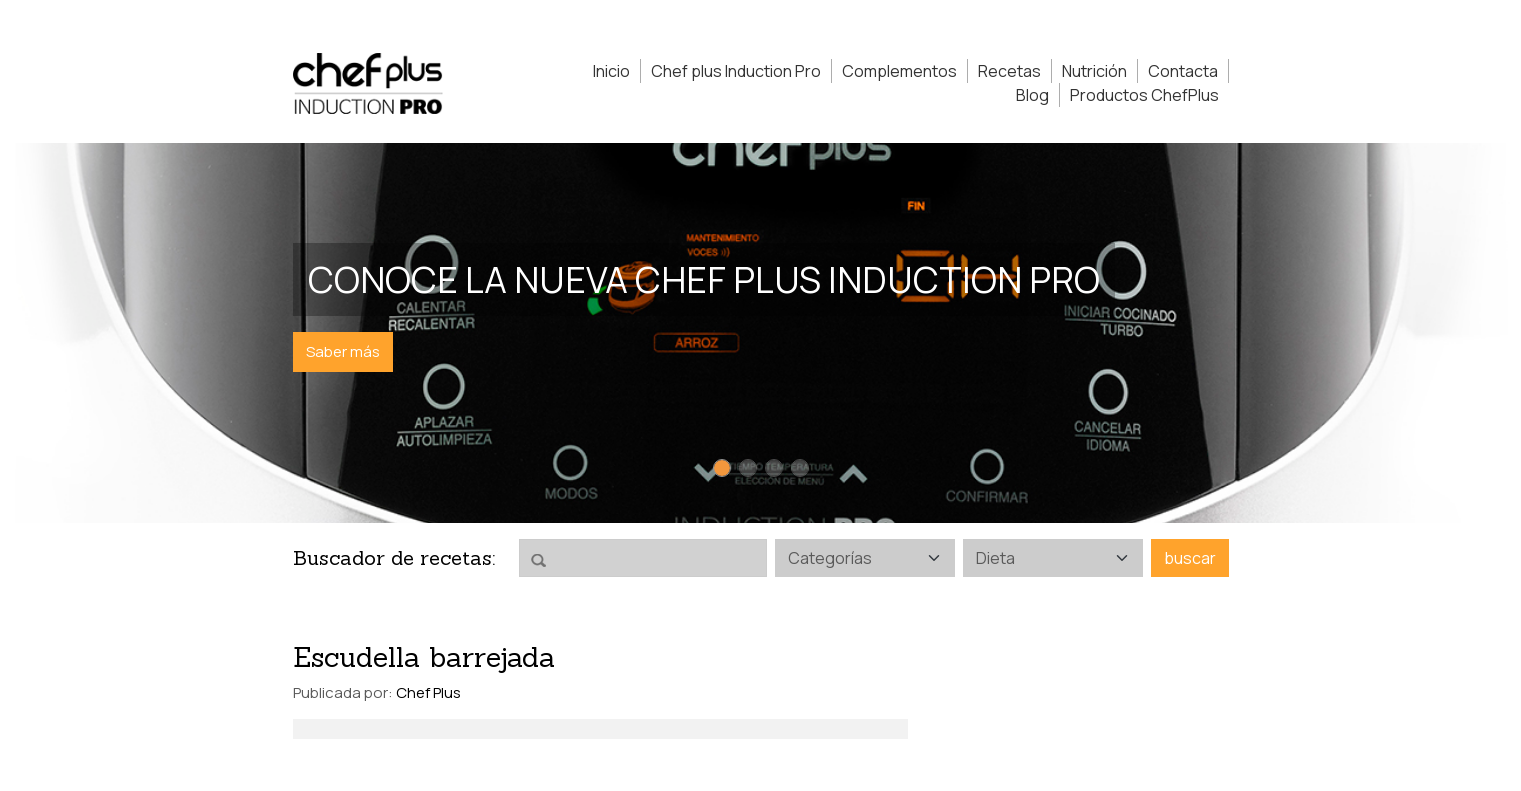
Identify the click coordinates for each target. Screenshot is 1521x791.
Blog (1032, 95)
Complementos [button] (899, 71)
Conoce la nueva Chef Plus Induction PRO (704, 279)
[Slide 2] (748, 468)
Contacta (1183, 71)
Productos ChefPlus (1144, 95)
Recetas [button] (1009, 71)
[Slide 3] (774, 468)
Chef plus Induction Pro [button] (736, 71)
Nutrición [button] (1094, 71)
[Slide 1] (722, 468)
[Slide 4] (800, 468)
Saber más (343, 351)
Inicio (611, 71)
